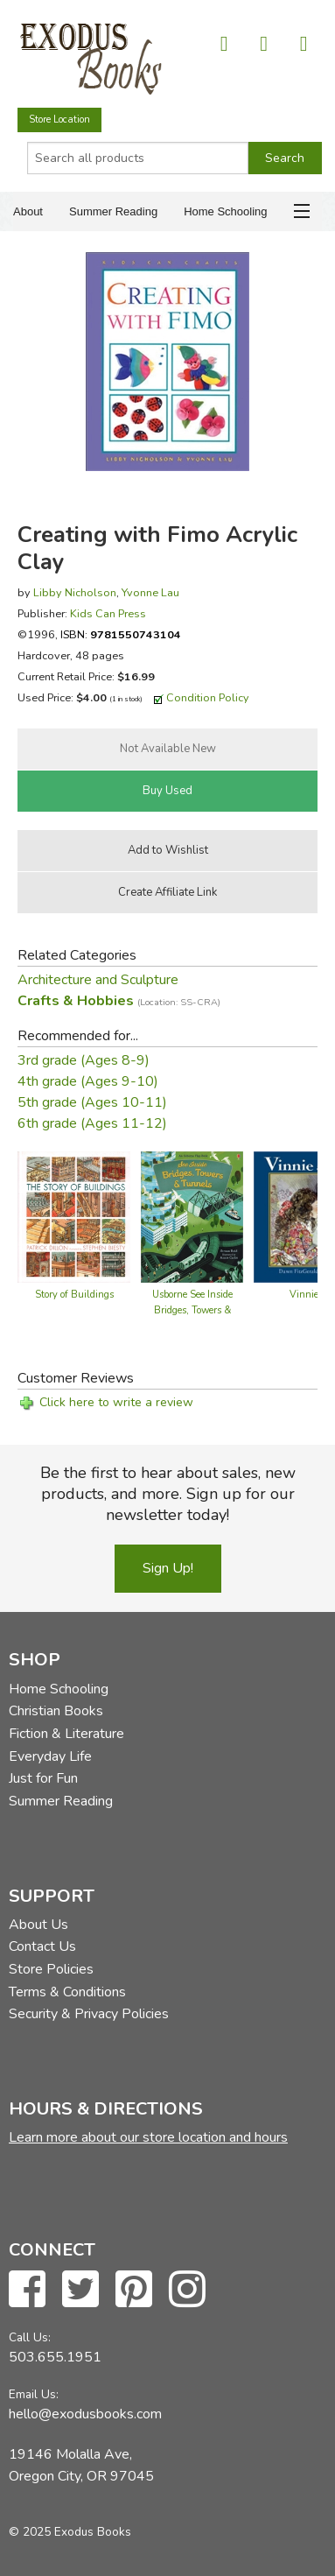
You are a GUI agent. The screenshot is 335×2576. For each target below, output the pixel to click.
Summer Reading (113, 211)
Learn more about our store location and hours (148, 2137)
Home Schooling (225, 211)
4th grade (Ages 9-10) (87, 1081)
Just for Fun (43, 1778)
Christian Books (56, 1711)
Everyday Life (50, 1756)
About (28, 211)
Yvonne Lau (150, 592)
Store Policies (51, 1969)
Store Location (59, 119)
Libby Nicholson (74, 592)
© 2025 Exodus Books (70, 2531)
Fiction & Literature (66, 1733)
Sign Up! (168, 1568)
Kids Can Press (108, 613)
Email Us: (34, 2394)
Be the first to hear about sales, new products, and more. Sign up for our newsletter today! (168, 1493)
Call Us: (30, 2337)
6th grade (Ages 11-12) (92, 1123)
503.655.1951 (55, 2357)
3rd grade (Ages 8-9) (83, 1060)
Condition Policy (207, 697)
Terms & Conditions (67, 1992)
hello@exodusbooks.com (85, 2414)
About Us (38, 1924)
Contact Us (42, 1946)
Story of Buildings (74, 1294)
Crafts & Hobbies (118, 1000)
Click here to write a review (116, 1402)
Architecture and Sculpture (97, 979)
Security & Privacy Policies (89, 2013)
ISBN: (120, 634)
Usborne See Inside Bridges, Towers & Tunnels (192, 1310)
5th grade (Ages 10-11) (92, 1102)
